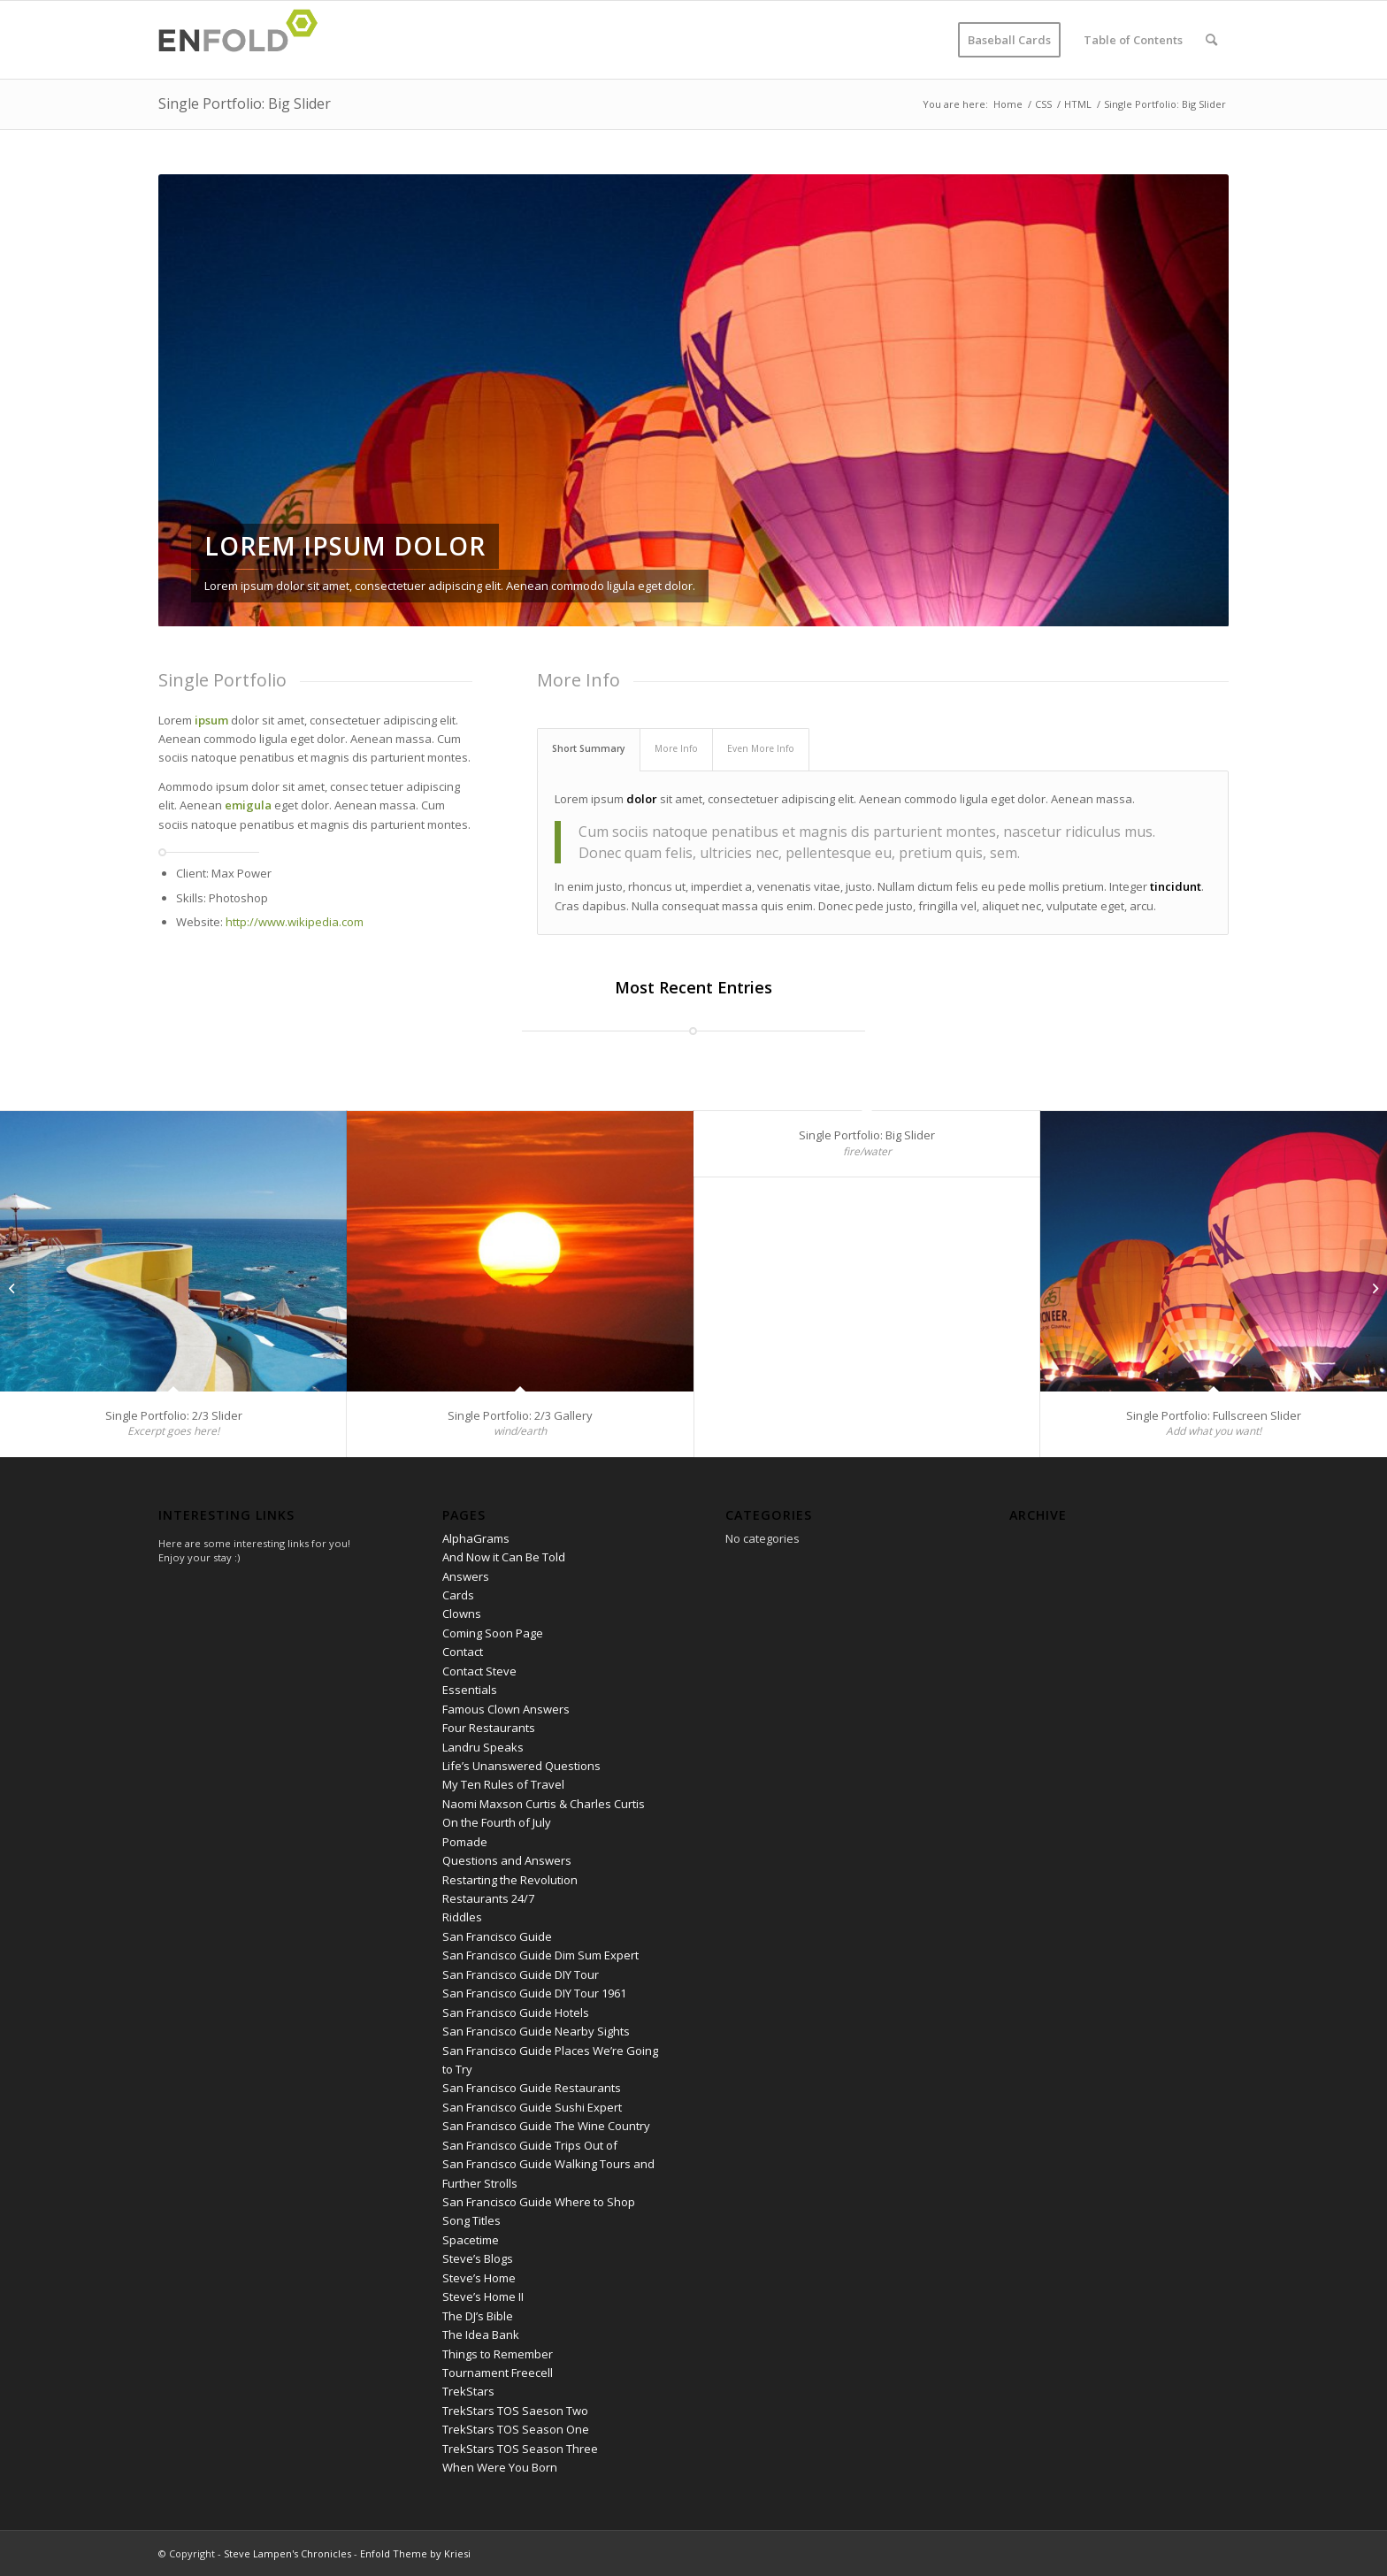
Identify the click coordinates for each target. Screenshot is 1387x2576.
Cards (458, 1595)
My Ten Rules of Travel (503, 1784)
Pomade (464, 1842)
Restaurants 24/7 (488, 1898)
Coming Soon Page (492, 1633)
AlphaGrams (476, 1538)
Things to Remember (497, 2354)
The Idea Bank (480, 2334)
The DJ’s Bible (477, 2316)
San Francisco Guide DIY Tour (520, 1974)
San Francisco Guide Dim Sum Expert (540, 1955)
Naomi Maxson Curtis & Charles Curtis (543, 1804)
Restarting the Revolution (510, 1880)
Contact (462, 1652)
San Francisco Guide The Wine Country (546, 2126)
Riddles (462, 1917)
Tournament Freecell (497, 2372)
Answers (465, 1576)
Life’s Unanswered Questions (521, 1766)
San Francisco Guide (497, 1936)
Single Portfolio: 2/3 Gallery (520, 1415)
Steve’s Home (479, 2278)
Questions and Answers (506, 1860)
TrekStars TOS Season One (515, 2429)
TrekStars (468, 2391)
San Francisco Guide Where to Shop (538, 2202)
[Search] (1211, 40)
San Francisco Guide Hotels (515, 2012)
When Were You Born (499, 2467)
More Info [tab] (676, 748)
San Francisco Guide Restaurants (531, 2088)
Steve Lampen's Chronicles (287, 2553)
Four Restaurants (488, 1728)
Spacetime (470, 2240)
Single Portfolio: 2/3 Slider (173, 1415)
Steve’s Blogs (477, 2258)
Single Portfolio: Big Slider (244, 103)
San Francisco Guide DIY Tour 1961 (534, 1993)
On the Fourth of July (496, 1822)
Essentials (469, 1690)
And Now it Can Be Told (503, 1557)
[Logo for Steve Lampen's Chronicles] (243, 40)
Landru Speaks (483, 1747)
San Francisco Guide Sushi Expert (532, 2107)
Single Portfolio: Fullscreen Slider (1213, 1415)
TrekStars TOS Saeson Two (515, 2411)
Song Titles (471, 2220)
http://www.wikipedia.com (295, 922)
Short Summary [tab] (588, 748)
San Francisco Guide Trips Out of (529, 2145)
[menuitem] (1009, 40)
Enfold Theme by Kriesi (415, 2553)
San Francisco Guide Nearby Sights (536, 2031)
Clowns (461, 1614)
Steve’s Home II (483, 2296)
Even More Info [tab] (760, 748)
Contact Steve (479, 1671)
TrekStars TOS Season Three (520, 2449)
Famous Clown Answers (506, 1709)
